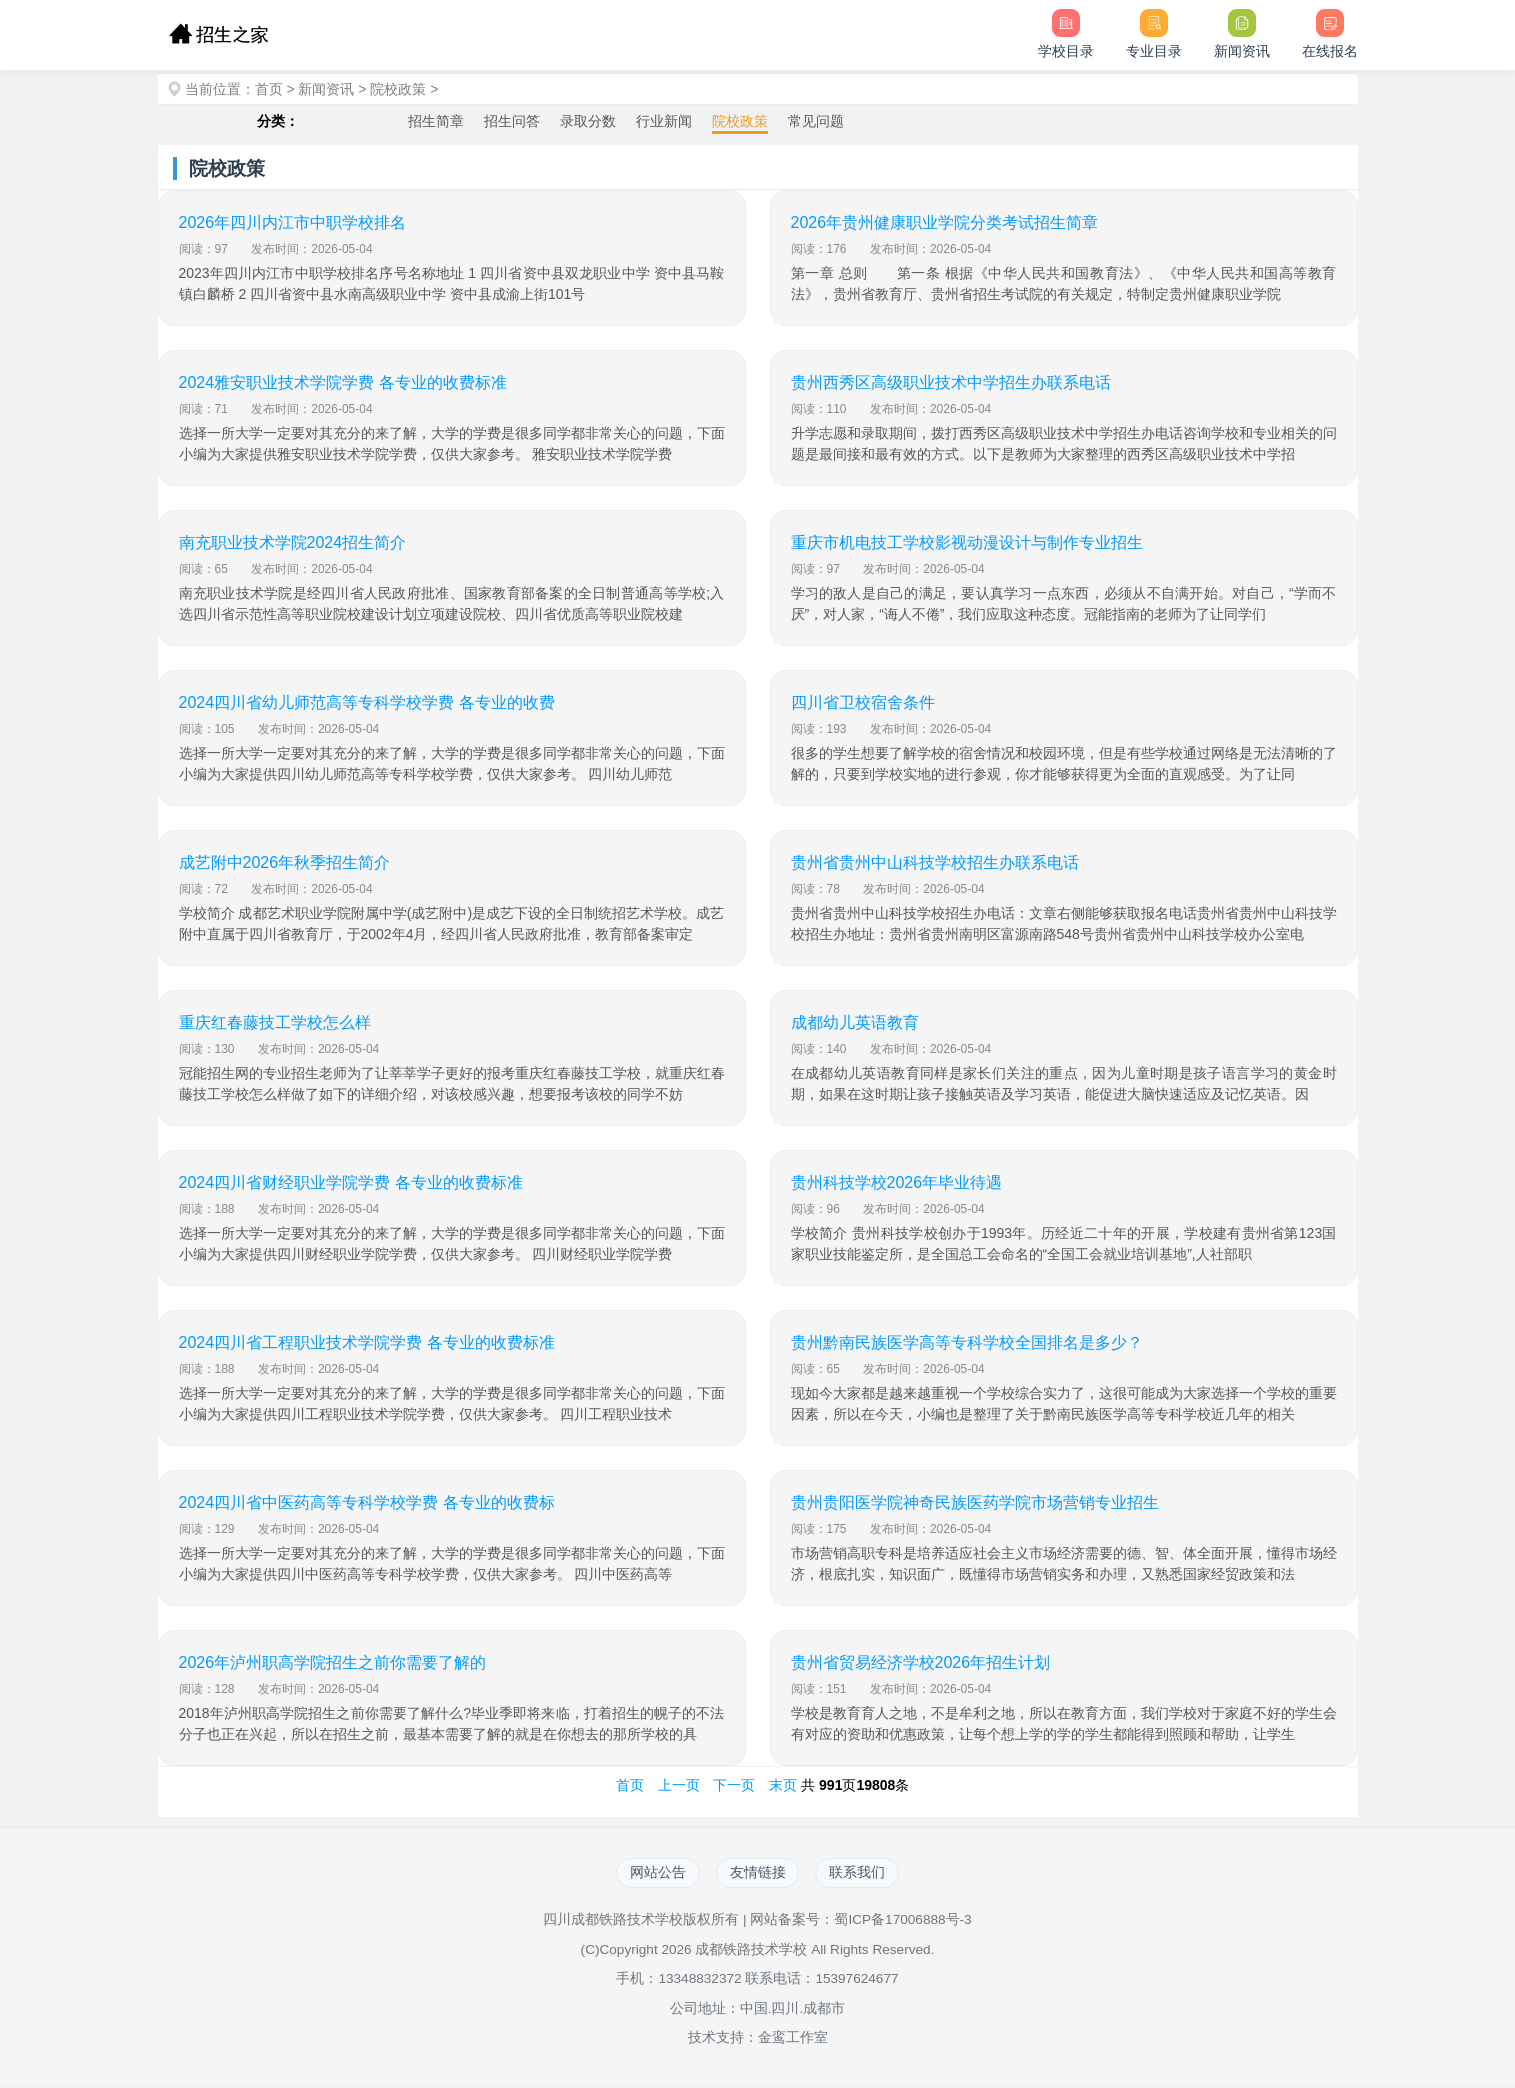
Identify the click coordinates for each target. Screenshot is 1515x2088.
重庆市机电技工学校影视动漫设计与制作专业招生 (967, 542)
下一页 (734, 1785)
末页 (783, 1785)
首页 (269, 89)
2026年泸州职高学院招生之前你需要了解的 (333, 1662)
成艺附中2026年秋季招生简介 (285, 862)
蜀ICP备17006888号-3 (902, 1922)
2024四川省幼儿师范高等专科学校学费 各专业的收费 (367, 702)
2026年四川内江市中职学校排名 (293, 222)
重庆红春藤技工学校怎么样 (275, 1022)
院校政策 (398, 89)
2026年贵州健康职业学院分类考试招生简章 (945, 222)
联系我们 (864, 1874)
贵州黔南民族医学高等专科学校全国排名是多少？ (967, 1342)
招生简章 (436, 121)
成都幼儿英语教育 (855, 1022)
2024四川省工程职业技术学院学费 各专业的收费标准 (367, 1342)
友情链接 (758, 1874)
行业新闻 (664, 121)
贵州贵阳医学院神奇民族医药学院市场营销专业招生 (975, 1502)
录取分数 (588, 121)
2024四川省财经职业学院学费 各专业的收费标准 (351, 1182)
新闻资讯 (326, 89)
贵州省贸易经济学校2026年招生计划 (921, 1662)
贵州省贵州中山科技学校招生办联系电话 (935, 862)
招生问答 (512, 121)
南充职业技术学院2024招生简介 (293, 542)
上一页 (679, 1785)
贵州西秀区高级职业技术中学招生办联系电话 (951, 382)
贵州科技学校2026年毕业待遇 (897, 1182)
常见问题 (816, 121)
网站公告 (652, 1874)
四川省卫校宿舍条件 (863, 702)
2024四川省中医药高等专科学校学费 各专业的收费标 (367, 1502)
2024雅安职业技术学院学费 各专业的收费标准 (343, 382)
